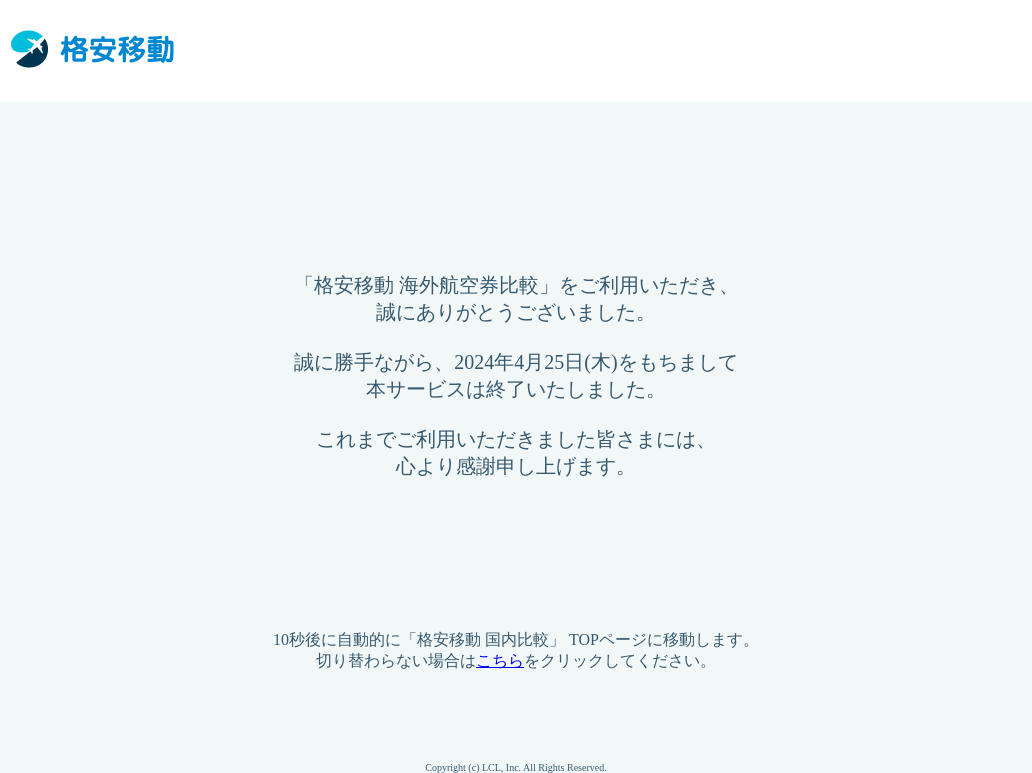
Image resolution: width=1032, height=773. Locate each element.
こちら (500, 660)
